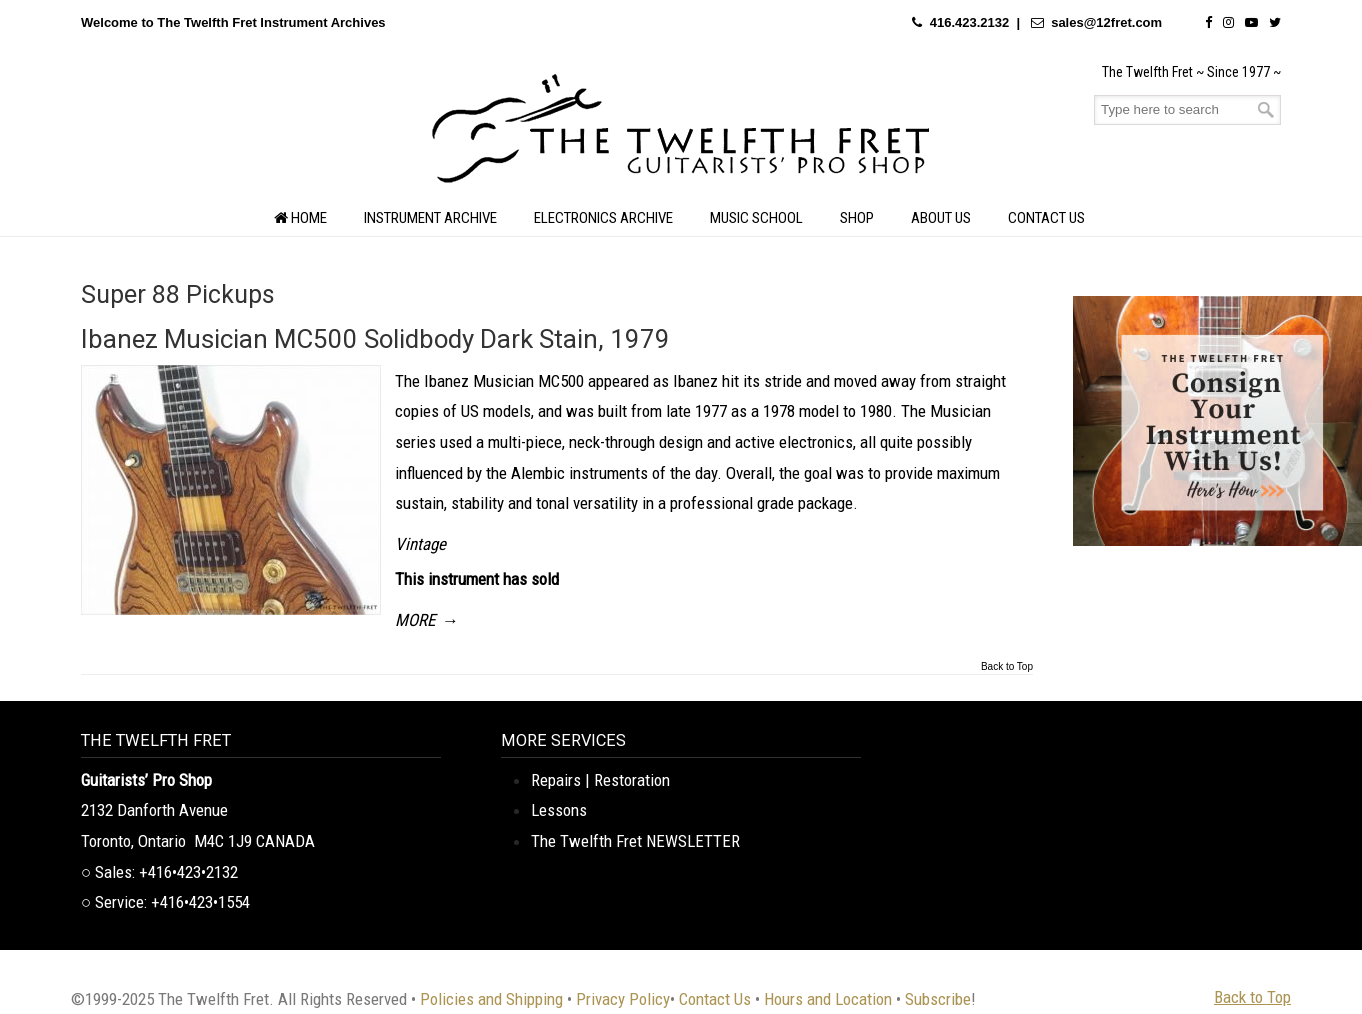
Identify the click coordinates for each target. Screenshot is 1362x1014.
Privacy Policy (623, 999)
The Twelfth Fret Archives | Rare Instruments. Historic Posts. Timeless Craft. (681, 134)
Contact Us (715, 999)
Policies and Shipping (491, 999)
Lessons (559, 810)
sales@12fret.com (1106, 22)
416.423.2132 (970, 22)
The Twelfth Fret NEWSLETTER (635, 841)
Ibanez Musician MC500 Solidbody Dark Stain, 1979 (375, 339)
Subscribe (938, 999)
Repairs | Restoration (600, 780)
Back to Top (1007, 667)
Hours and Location (828, 999)
